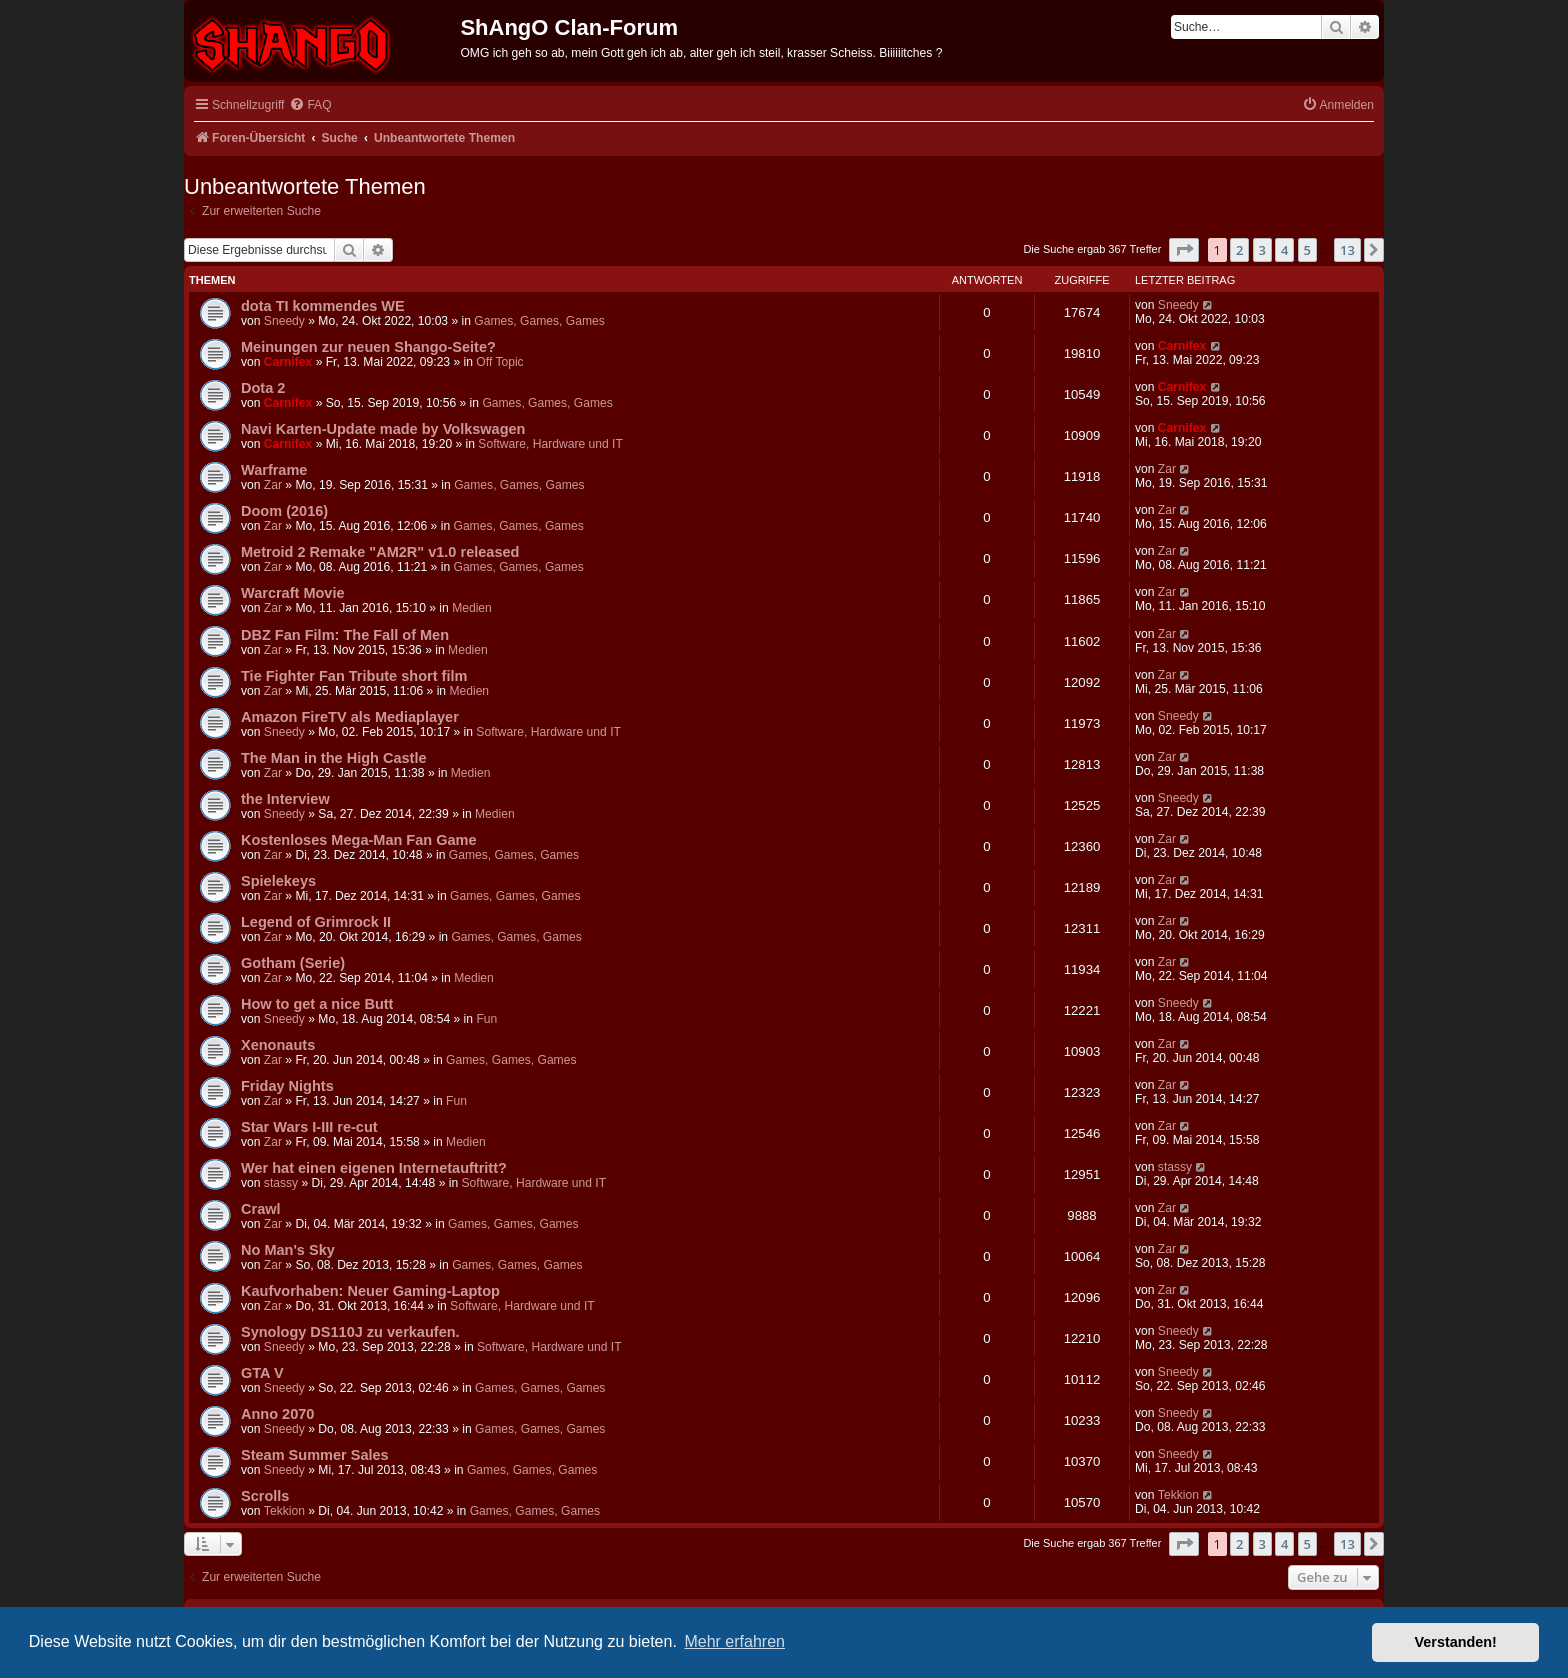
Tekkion (284, 1511)
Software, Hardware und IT (550, 444)
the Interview (285, 799)
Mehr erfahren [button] (734, 1641)
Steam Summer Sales (315, 1455)
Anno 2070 (277, 1414)
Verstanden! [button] (1456, 1642)
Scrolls (265, 1496)
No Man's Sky (288, 1250)
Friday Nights (287, 1086)
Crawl (261, 1209)
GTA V (262, 1373)
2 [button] (1239, 250)
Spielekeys (278, 881)
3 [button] (1262, 250)
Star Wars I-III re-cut (309, 1127)
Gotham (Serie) (293, 963)
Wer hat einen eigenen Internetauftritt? (374, 1168)
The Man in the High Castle (334, 758)
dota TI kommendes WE (323, 306)
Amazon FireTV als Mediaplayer (350, 717)
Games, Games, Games (539, 321)
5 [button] (1307, 250)
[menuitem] (310, 105)
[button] (1184, 250)
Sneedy (284, 321)
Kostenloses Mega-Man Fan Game (359, 840)
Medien (472, 608)
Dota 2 (263, 388)
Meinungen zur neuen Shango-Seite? (368, 347)
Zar (273, 485)
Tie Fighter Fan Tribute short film (354, 676)
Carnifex (288, 362)
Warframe (274, 470)
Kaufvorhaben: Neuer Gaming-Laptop (370, 1291)
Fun (486, 1019)
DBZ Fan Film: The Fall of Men (345, 635)
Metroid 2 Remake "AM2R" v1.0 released (380, 552)
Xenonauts (278, 1045)
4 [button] (1284, 250)
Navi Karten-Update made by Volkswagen (383, 429)
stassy (281, 1183)
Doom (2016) (284, 511)
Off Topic (499, 362)
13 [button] (1347, 250)
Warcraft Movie (293, 593)
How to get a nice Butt (317, 1004)
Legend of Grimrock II (316, 922)
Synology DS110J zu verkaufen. (350, 1332)
